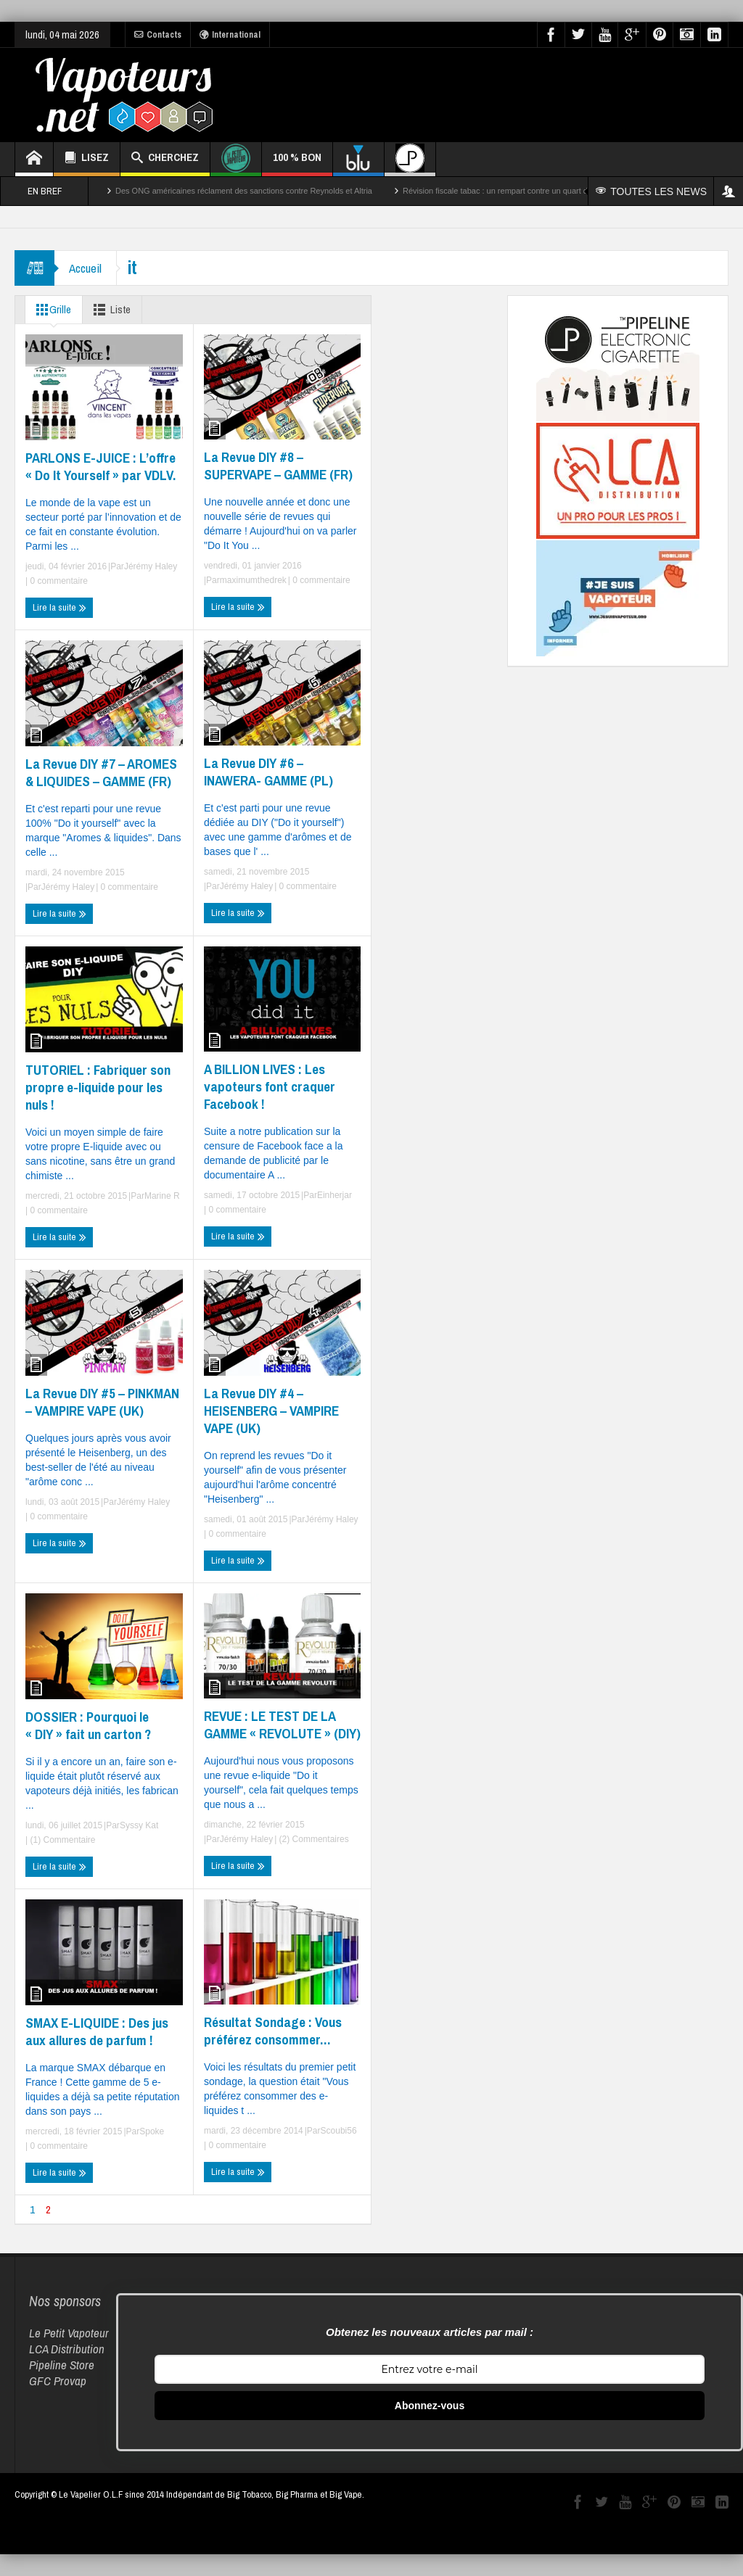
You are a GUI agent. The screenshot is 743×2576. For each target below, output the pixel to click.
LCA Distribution (66, 2348)
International (230, 35)
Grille (50, 309)
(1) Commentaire (61, 1840)
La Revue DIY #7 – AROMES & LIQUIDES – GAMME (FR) (101, 772)
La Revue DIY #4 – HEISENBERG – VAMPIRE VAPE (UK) (271, 1410)
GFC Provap (57, 2380)
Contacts (157, 35)
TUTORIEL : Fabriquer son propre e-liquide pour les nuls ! (98, 1087)
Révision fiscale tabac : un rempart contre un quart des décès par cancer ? (534, 190)
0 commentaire (58, 581)
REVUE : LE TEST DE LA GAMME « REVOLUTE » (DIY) (282, 1724)
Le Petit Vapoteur (69, 2332)
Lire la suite (59, 607)
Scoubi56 (339, 2131)
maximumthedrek (253, 580)
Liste (109, 309)
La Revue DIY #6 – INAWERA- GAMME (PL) (268, 771)
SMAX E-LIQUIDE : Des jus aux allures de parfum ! (96, 2031)
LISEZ (87, 159)
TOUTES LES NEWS (651, 191)
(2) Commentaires (312, 1839)
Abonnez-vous (429, 2405)
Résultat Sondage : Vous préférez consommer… (273, 2030)
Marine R (162, 1196)
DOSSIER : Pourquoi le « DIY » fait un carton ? (88, 1725)
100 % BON (297, 162)
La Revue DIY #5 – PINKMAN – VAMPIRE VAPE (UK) (102, 1401)
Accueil (85, 268)
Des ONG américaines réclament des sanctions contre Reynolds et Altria (243, 190)
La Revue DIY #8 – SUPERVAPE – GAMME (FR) (278, 465)
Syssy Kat (139, 1825)
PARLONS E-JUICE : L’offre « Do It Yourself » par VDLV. (100, 466)
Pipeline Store (61, 2364)
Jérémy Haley (150, 566)
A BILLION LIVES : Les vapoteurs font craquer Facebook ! (269, 1086)
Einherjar (334, 1195)
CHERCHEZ (165, 159)
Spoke (151, 2131)
